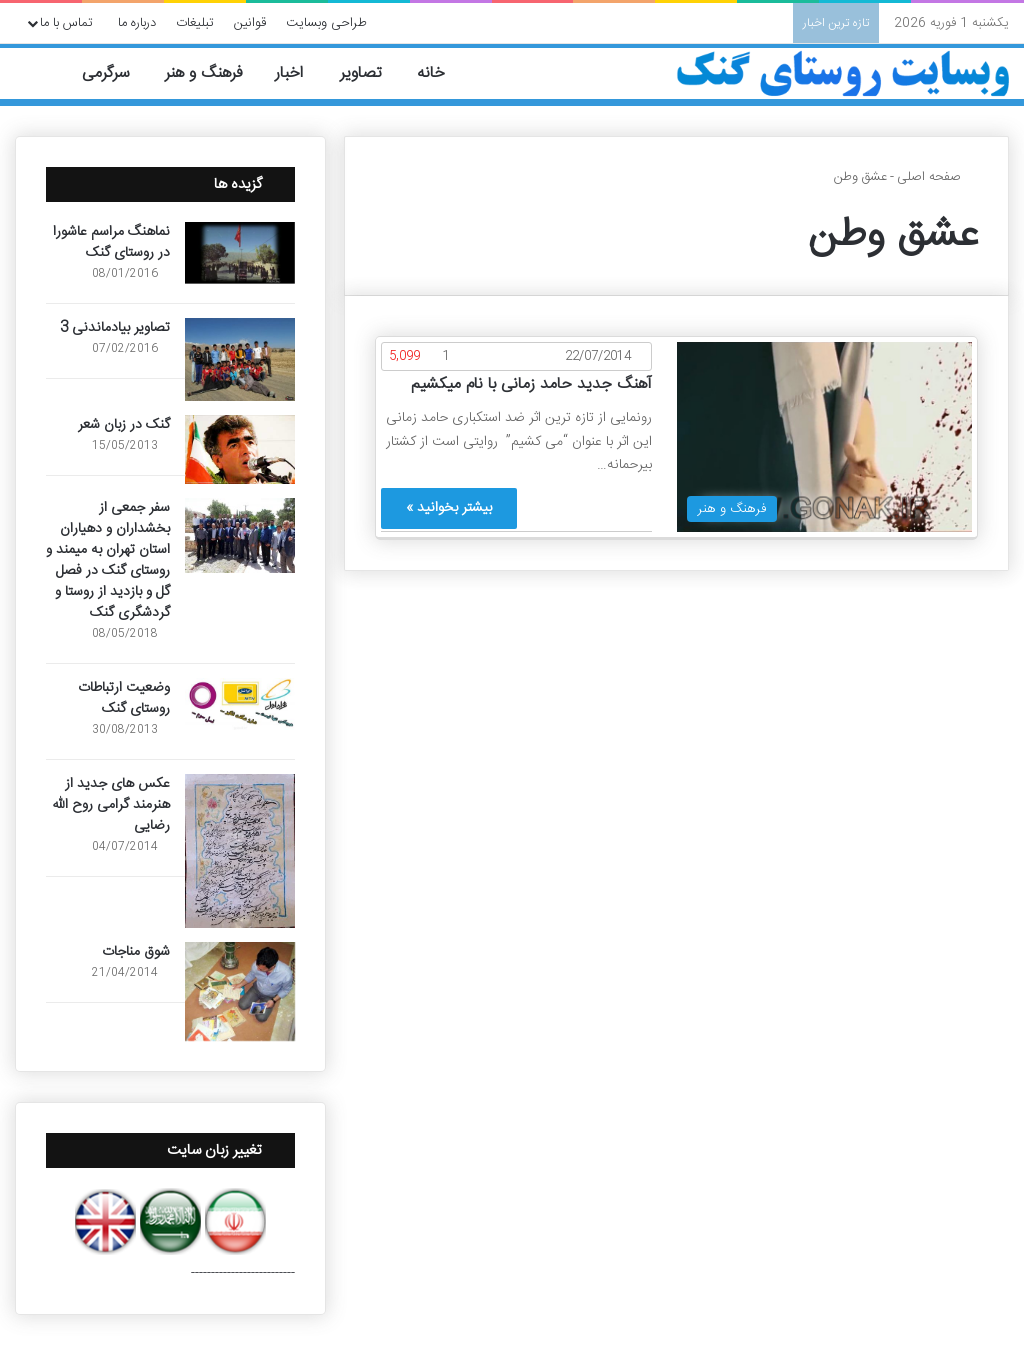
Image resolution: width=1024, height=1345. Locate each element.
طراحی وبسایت (326, 23)
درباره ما (137, 23)
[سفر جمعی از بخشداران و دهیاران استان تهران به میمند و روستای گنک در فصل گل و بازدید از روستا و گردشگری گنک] (240, 535)
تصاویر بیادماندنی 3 (115, 328)
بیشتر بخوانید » (449, 508)
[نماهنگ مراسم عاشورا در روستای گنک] (240, 253)
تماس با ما (66, 23)
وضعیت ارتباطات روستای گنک (124, 698)
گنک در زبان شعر (124, 425)
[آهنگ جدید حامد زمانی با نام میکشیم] (824, 437)
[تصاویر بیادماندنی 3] (240, 359)
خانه (442, 73)
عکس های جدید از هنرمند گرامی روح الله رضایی (111, 805)
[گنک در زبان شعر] (240, 449)
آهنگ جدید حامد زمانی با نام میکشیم (531, 384)
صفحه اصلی (937, 177)
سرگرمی (116, 73)
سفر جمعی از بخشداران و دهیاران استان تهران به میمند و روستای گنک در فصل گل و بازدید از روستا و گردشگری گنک (108, 560)
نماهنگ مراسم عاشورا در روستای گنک (111, 242)
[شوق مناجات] (240, 991)
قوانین (250, 23)
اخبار (300, 73)
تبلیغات (195, 23)
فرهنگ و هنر (213, 73)
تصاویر (371, 73)
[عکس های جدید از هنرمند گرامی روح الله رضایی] (240, 851)
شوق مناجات (136, 952)
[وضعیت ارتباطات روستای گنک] (240, 704)
